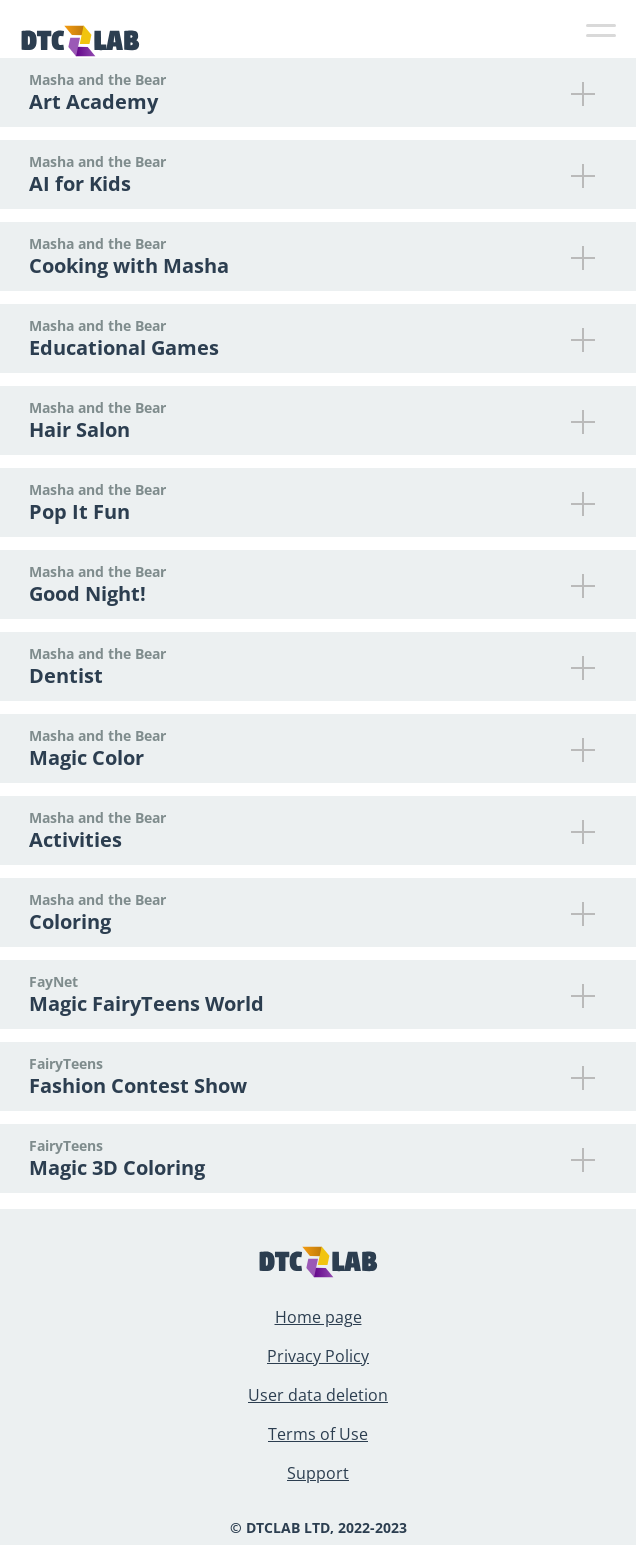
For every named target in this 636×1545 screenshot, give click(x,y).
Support (318, 1473)
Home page (318, 1317)
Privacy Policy (318, 1356)
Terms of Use (318, 1434)
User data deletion (318, 1395)
